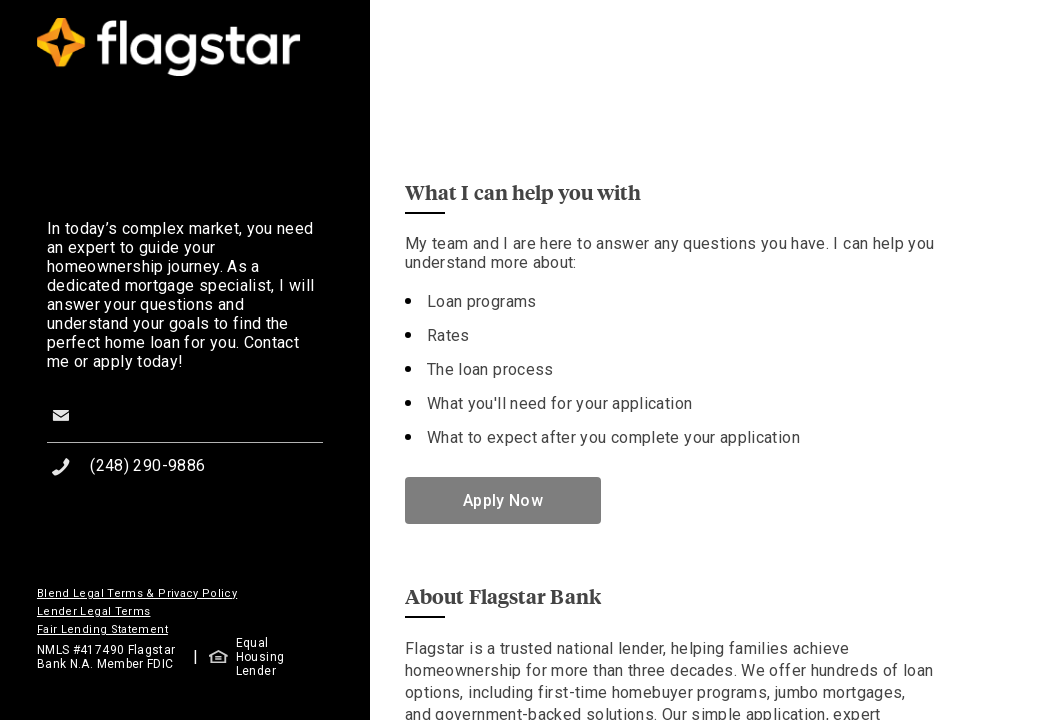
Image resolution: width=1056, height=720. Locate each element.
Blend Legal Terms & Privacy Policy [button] (137, 593)
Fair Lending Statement (102, 629)
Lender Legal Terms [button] (93, 611)
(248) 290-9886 (147, 465)
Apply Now (503, 500)
